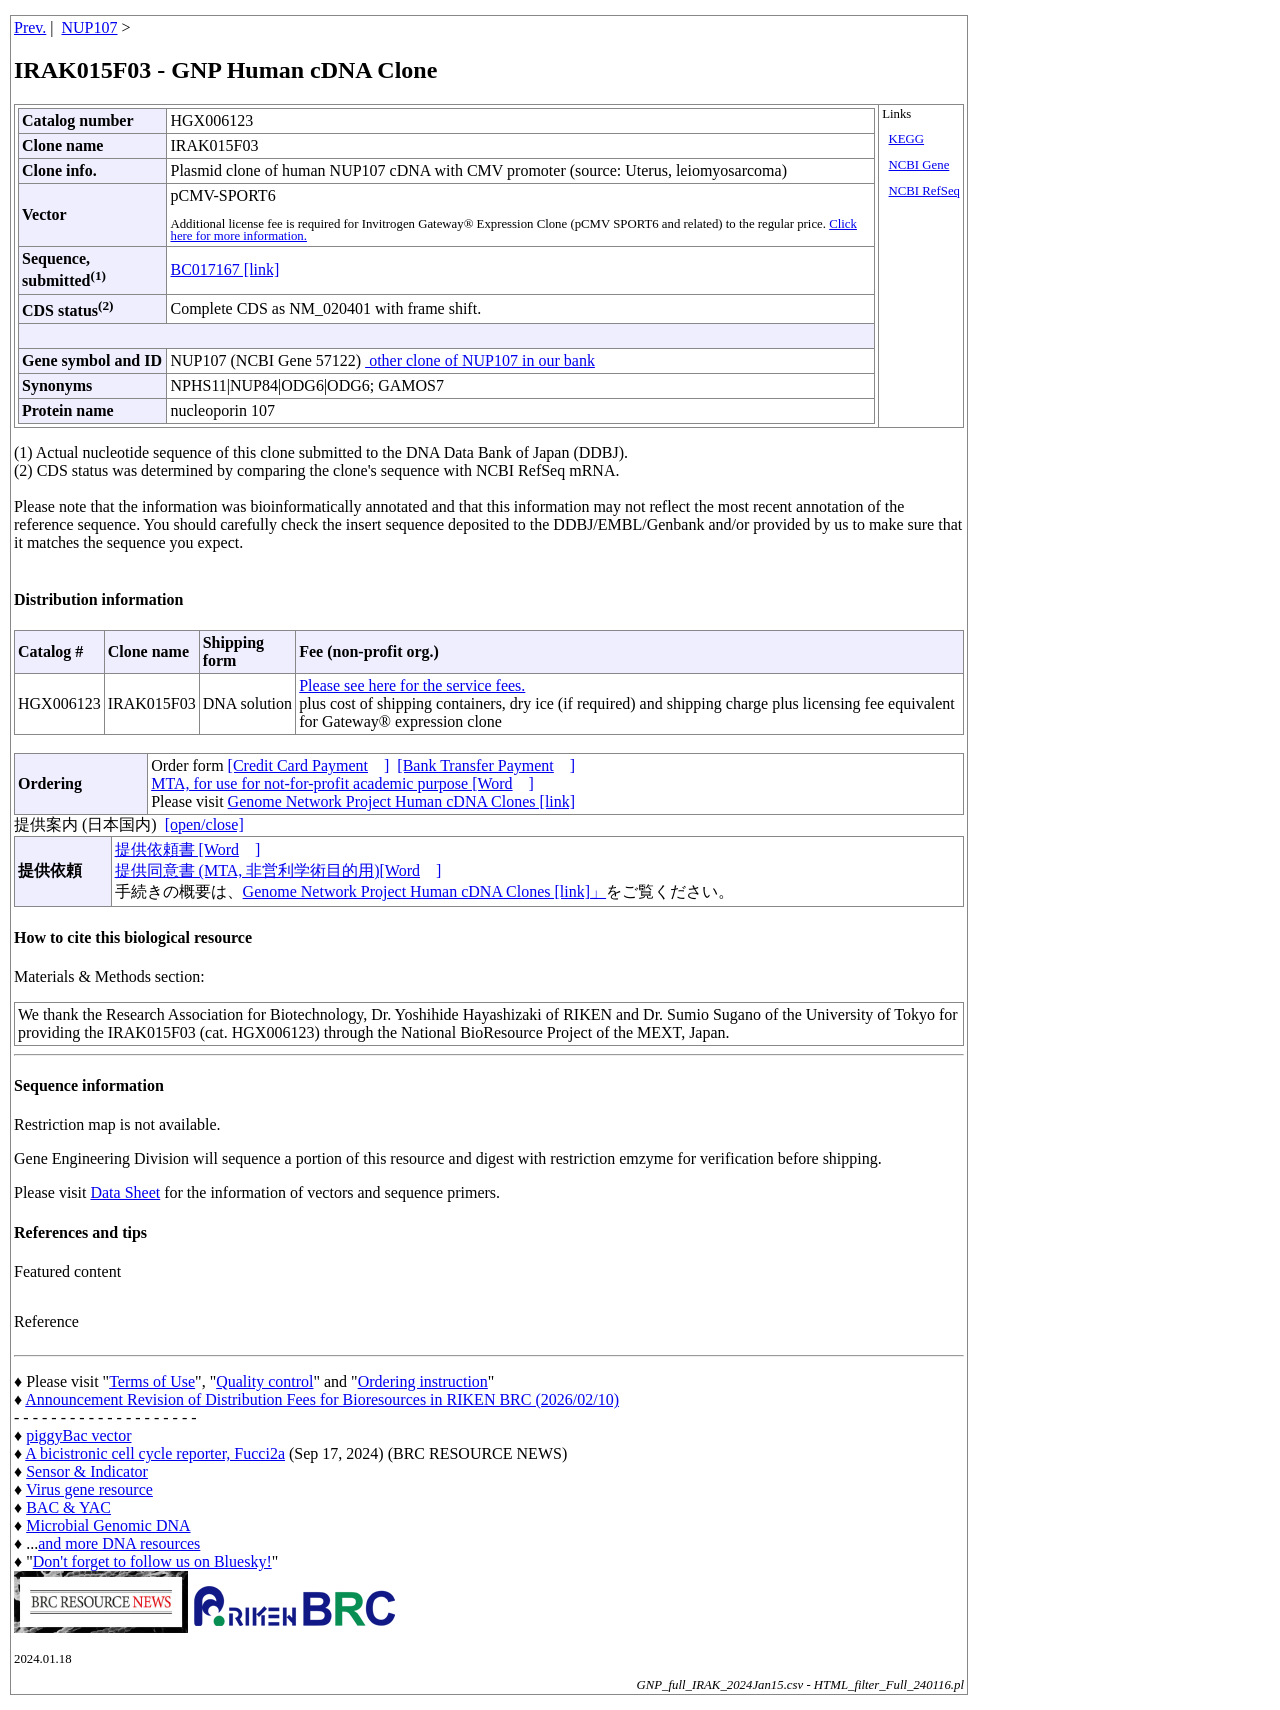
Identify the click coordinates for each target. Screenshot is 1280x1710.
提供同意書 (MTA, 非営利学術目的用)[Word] (278, 870)
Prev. (30, 27)
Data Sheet (125, 1192)
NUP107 (90, 27)
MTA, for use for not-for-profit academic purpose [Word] (342, 783)
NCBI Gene (919, 165)
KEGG (907, 139)
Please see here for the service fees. (412, 685)
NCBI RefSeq (924, 191)
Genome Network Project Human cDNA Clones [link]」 (424, 891)
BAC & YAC (68, 1507)
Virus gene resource (89, 1489)
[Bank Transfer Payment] (486, 765)
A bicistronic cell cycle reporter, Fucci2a (155, 1453)
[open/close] (204, 824)
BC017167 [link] (224, 269)
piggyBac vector (78, 1435)
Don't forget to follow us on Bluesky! (152, 1561)
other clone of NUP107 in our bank (480, 360)
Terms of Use (152, 1381)
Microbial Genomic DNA (108, 1525)
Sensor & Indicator (87, 1471)
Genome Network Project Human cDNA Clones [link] (401, 801)
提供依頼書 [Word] (188, 849)
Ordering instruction (423, 1381)
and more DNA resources (119, 1543)
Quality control (264, 1381)
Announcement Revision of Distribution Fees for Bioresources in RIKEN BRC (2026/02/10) (322, 1399)
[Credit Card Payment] (309, 765)
